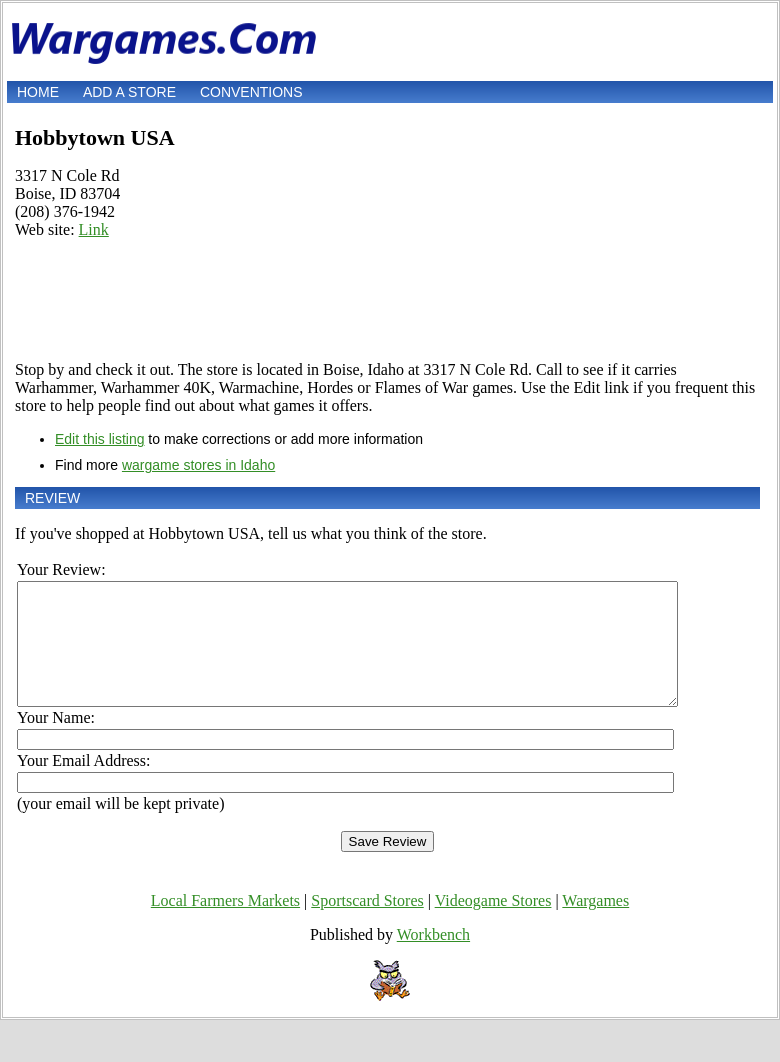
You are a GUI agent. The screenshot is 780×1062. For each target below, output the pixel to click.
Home (38, 92)
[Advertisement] (387, 300)
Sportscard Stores (367, 924)
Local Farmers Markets (225, 924)
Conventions (251, 92)
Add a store (129, 92)
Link (94, 229)
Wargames (595, 924)
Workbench (433, 958)
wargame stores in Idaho (198, 465)
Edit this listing (99, 439)
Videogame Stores (493, 924)
